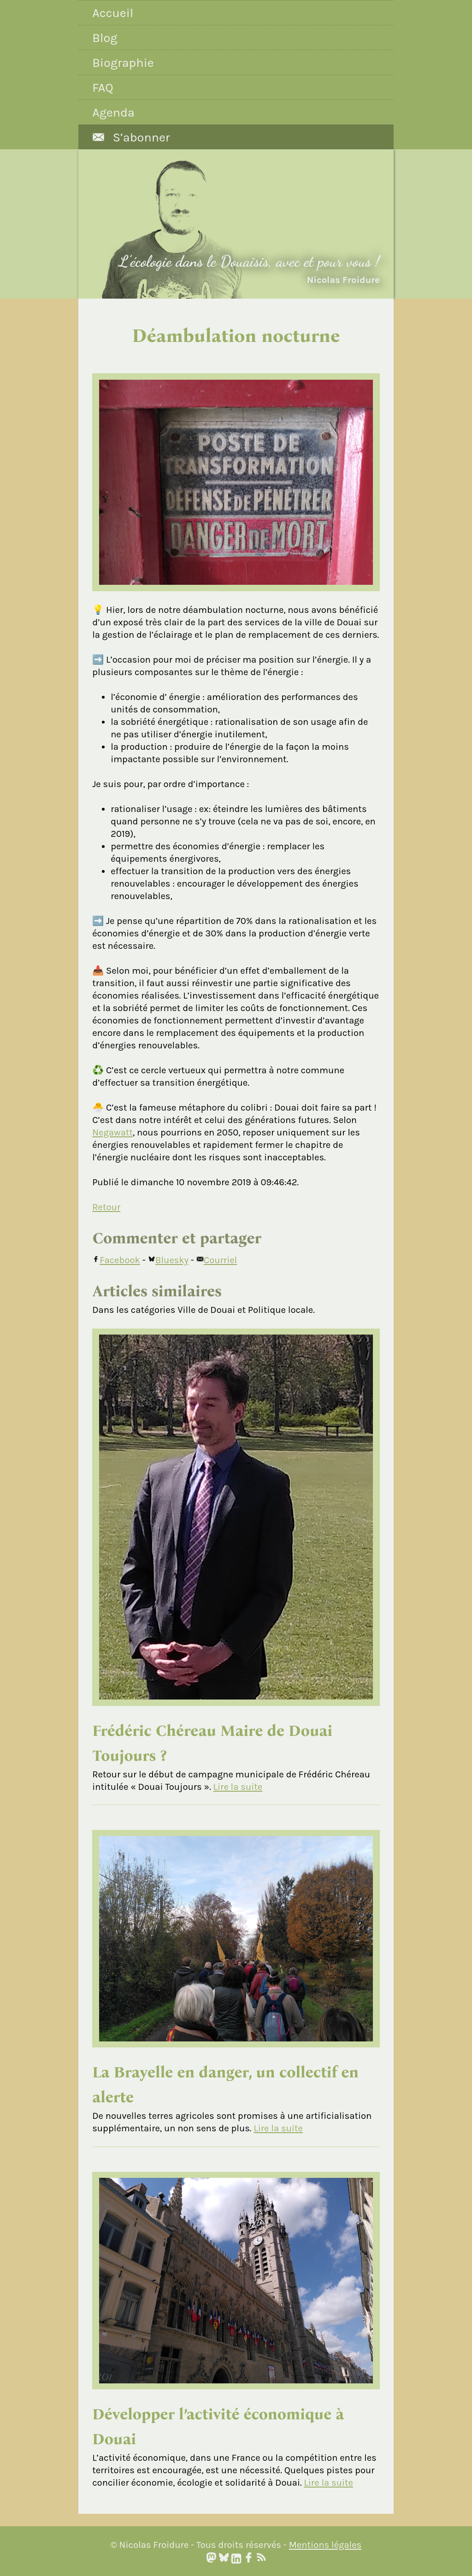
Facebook (116, 1259)
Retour (106, 1206)
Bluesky (168, 1259)
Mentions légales (325, 2544)
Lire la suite (238, 1786)
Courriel (216, 1259)
